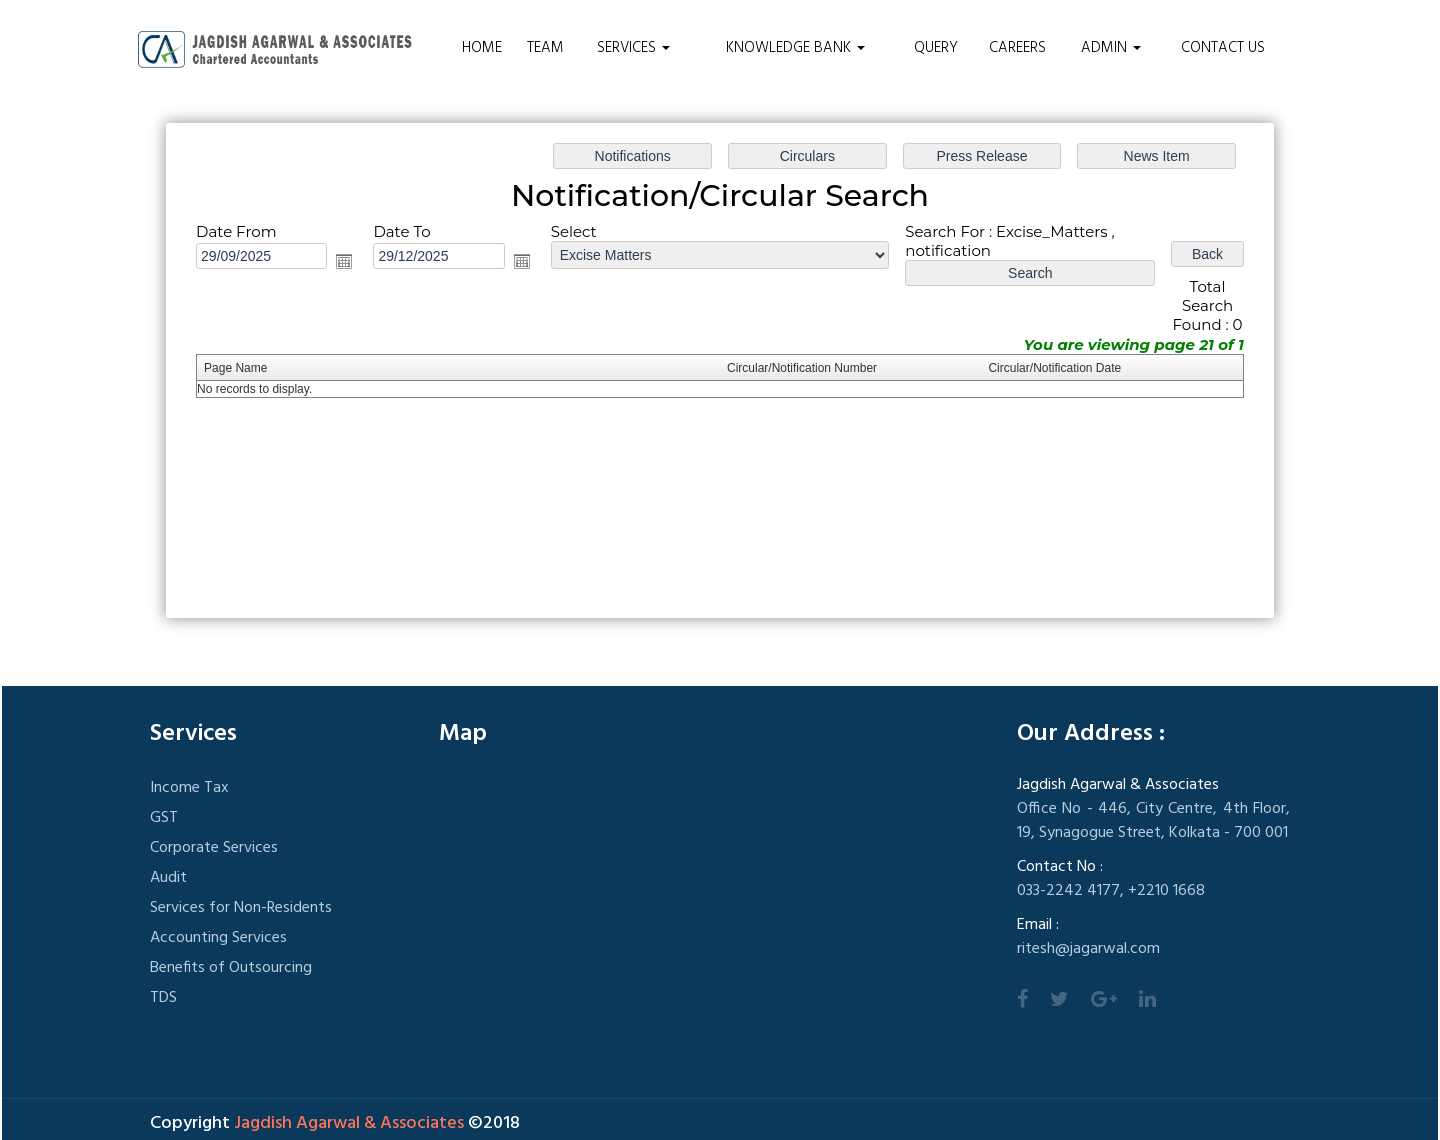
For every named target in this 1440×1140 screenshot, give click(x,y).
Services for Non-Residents (241, 908)
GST (164, 818)
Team (545, 48)
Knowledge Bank (795, 48)
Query (936, 48)
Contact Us (1223, 48)
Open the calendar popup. (344, 261)
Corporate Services (214, 848)
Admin (1111, 48)
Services (633, 48)
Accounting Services (218, 938)
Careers (1017, 48)
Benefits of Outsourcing (231, 968)
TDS (163, 998)
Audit (168, 878)
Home (482, 48)
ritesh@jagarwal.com (1088, 949)
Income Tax (189, 788)
